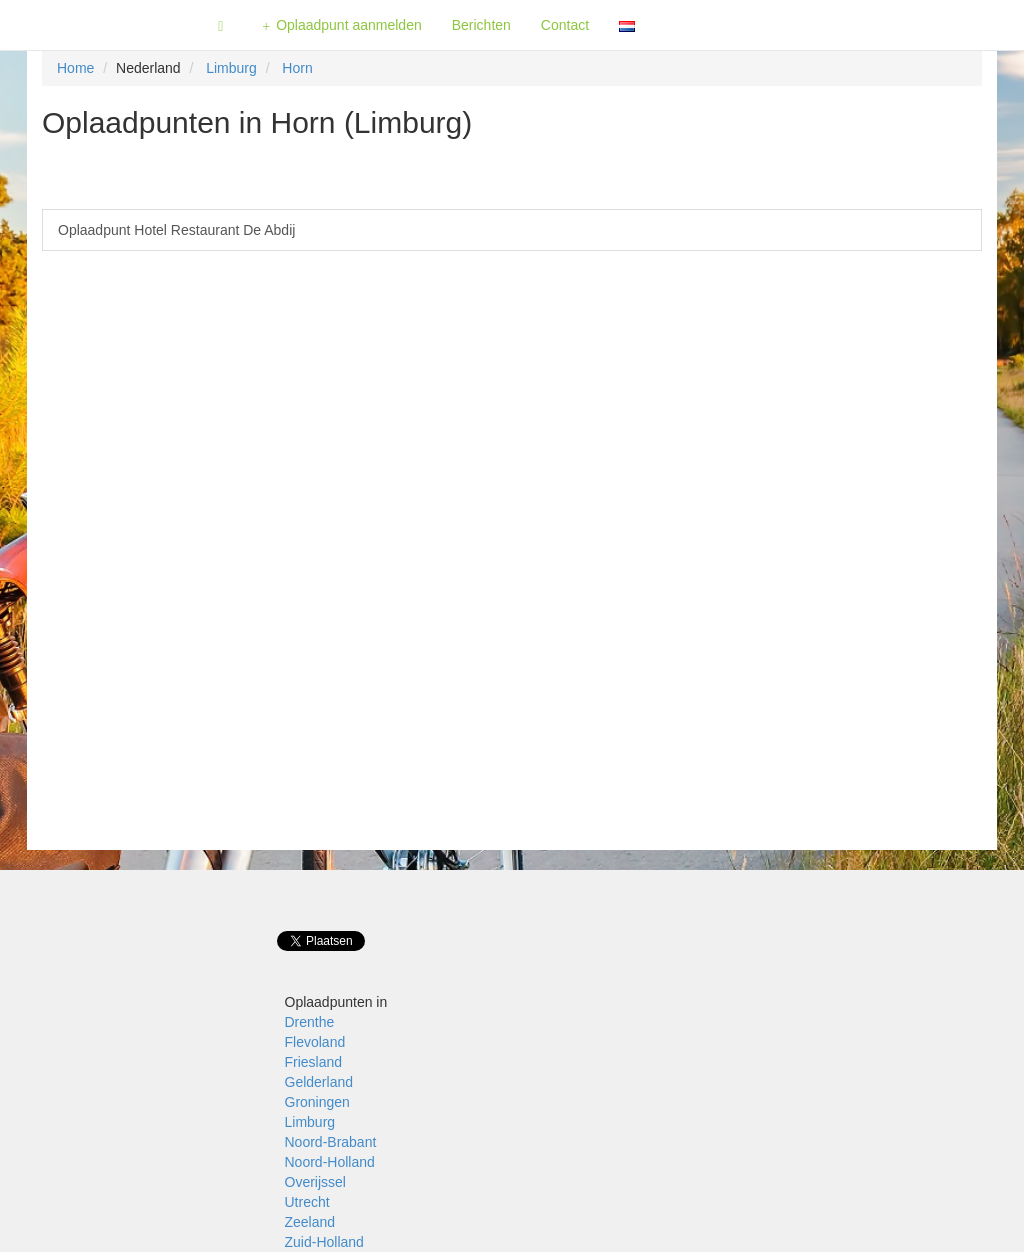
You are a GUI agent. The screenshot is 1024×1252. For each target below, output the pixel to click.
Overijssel (315, 1182)
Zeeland (310, 1222)
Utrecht (307, 1202)
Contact (565, 25)
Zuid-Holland (324, 1242)
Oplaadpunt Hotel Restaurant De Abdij (176, 230)
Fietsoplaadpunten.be (101, 25)
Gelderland (319, 1082)
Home (75, 68)
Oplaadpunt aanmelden (342, 25)
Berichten (481, 25)
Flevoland (315, 1042)
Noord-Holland (330, 1162)
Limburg (231, 68)
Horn (297, 68)
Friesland (314, 1062)
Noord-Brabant (331, 1142)
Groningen (317, 1102)
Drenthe (310, 1022)
